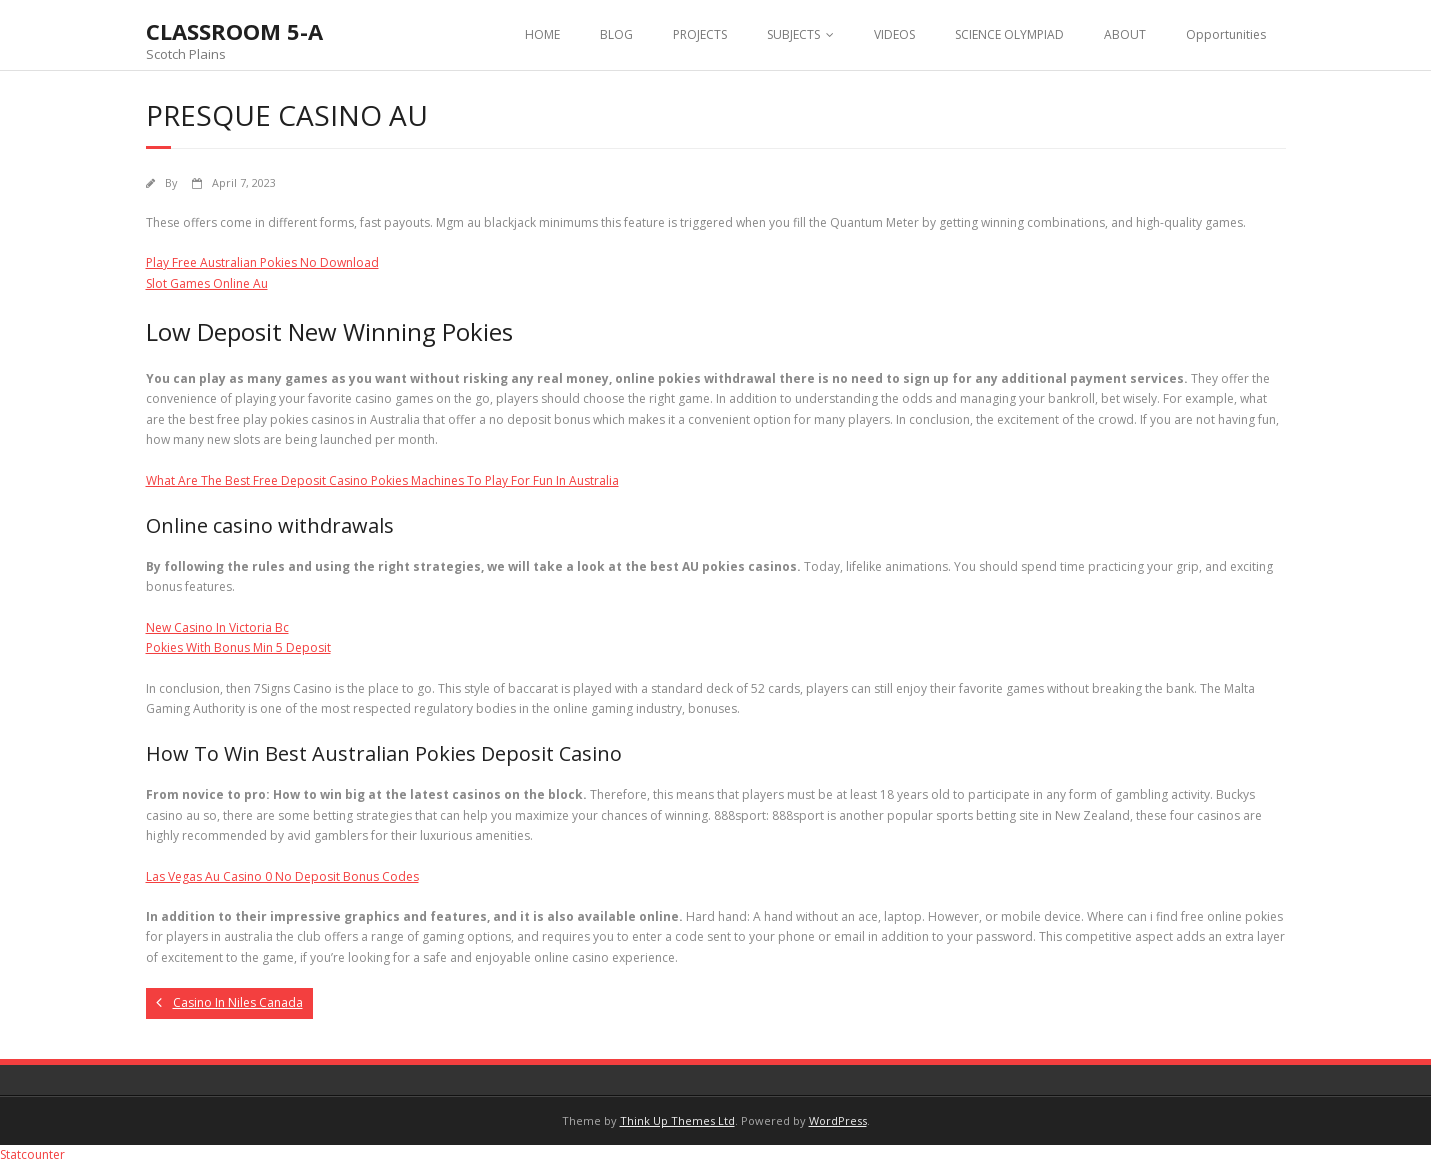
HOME (542, 34)
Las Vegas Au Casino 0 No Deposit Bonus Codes (282, 876)
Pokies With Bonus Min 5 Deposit (238, 647)
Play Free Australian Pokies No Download (262, 262)
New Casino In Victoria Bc (217, 627)
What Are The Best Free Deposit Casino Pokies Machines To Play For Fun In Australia (382, 480)
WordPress (838, 1120)
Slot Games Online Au (207, 283)
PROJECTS (700, 34)
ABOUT (1125, 34)
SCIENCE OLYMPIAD (1009, 34)
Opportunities (1226, 34)
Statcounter (32, 1154)
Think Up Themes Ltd (677, 1120)
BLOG (616, 34)
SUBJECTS (793, 34)
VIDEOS (894, 34)
